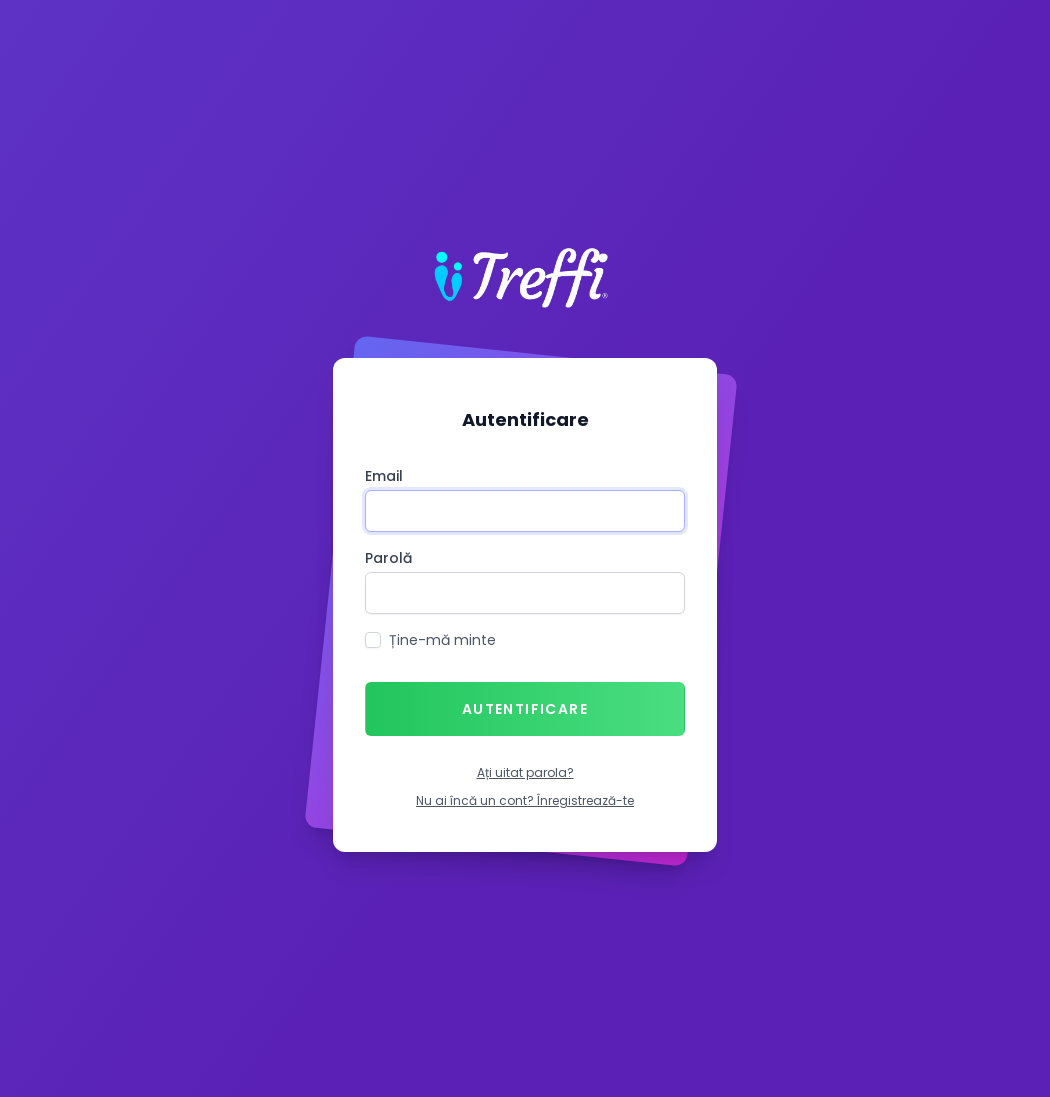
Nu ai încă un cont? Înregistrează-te (525, 800)
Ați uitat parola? (525, 772)
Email (384, 476)
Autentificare (525, 709)
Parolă (388, 558)
